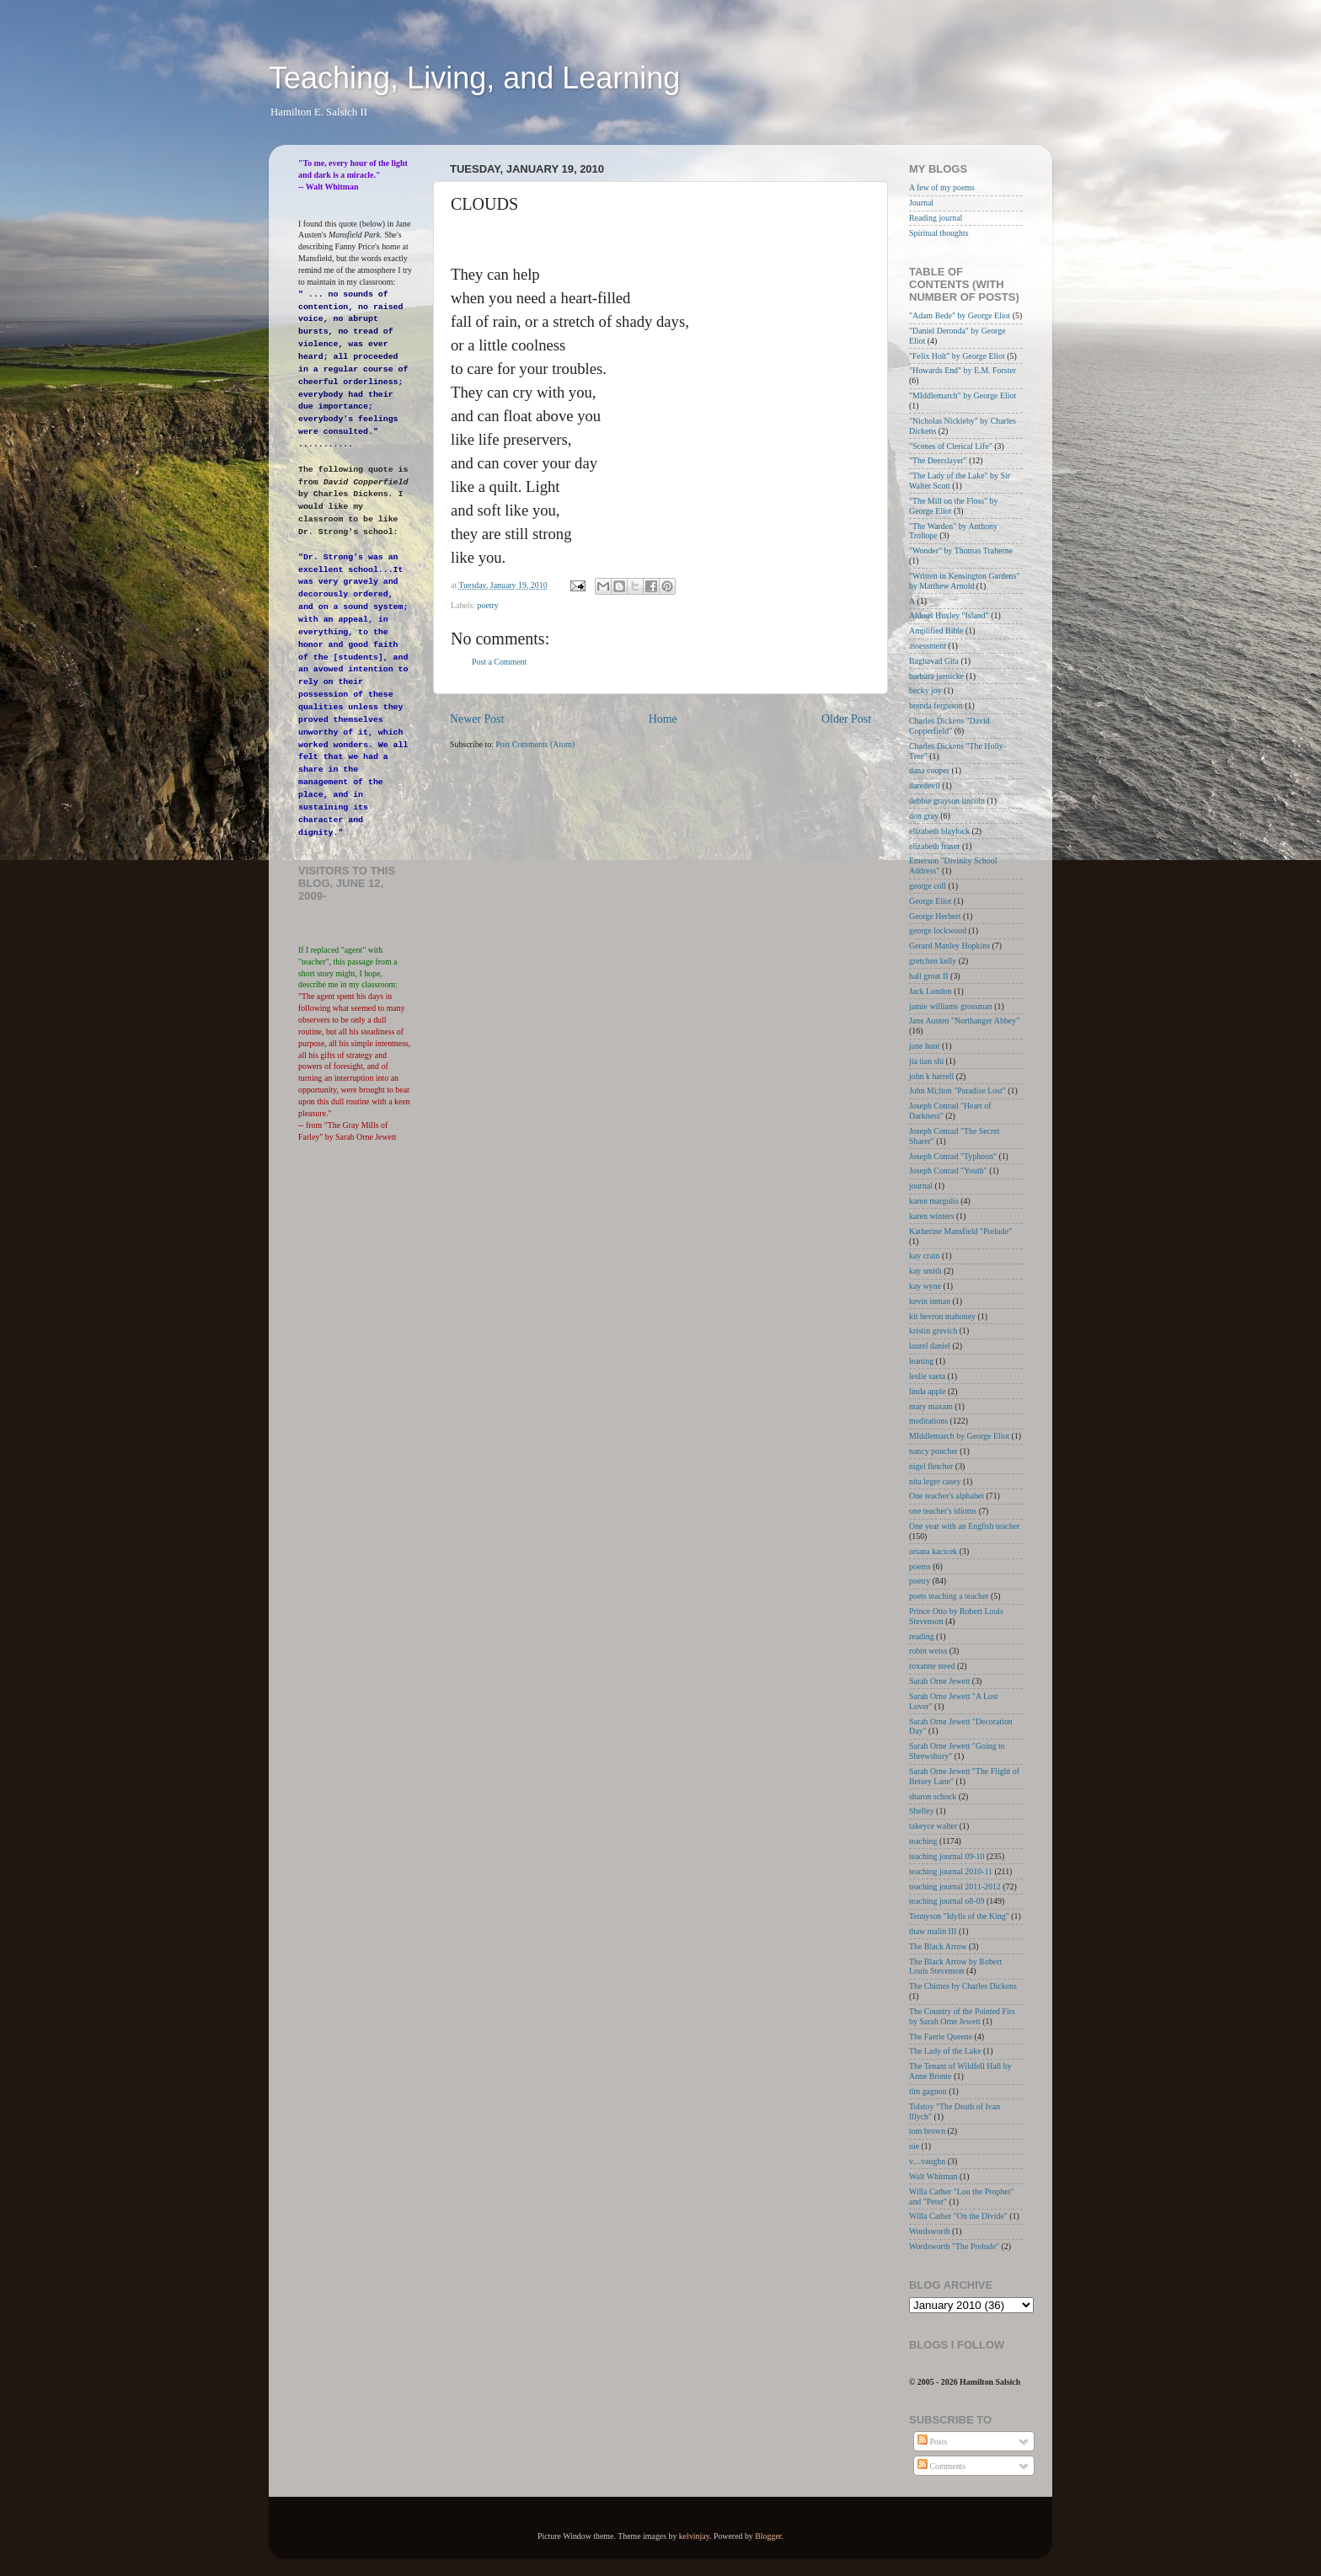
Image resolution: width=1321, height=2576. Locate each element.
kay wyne (925, 1286)
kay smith (925, 1270)
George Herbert (935, 916)
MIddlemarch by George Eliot (959, 1435)
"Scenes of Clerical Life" (950, 446)
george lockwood (937, 930)
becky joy (925, 690)
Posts (932, 2441)
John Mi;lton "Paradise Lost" (957, 1090)
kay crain (924, 1255)
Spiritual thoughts (939, 233)
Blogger (768, 2536)
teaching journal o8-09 (946, 1900)
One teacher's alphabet (946, 1495)
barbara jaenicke (936, 676)
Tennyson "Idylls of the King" (959, 1916)
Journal (921, 202)
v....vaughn (927, 2161)
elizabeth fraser (934, 846)
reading (921, 1636)
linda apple (927, 1391)
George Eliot (930, 901)
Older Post (846, 719)
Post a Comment (499, 661)
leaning (921, 1360)
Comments (941, 2466)
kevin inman (929, 1301)
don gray (924, 815)
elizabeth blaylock (939, 831)
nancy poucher (933, 1451)
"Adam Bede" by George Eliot (959, 315)
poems (920, 1566)
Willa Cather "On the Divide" (958, 2216)
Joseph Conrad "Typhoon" (953, 1156)
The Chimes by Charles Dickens (963, 1986)
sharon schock (932, 1796)
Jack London (930, 991)
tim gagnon (928, 2091)
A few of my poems (942, 187)
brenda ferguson (936, 705)
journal (921, 1185)
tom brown (927, 2130)
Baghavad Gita (934, 660)
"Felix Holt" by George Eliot (957, 356)
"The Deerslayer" (938, 460)
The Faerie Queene (940, 2036)
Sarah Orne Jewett (939, 1681)
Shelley (921, 1810)
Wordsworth (929, 2231)
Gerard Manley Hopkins (949, 945)
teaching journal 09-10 (946, 1856)
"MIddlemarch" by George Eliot (962, 395)
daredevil (924, 785)
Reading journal (935, 217)
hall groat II (929, 976)
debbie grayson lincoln (947, 800)
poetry (488, 605)
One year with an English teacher (964, 1526)
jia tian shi (926, 1061)
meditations (928, 1420)
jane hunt (924, 1045)
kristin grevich (933, 1330)
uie (914, 2146)
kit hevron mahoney (942, 1316)
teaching (923, 1841)
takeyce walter (933, 1825)
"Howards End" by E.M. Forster (962, 370)
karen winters (931, 1216)
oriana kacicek (933, 1551)
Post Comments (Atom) (535, 744)
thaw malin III (933, 1931)
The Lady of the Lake (945, 2050)
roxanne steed (932, 1665)
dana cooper (929, 770)
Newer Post (477, 719)
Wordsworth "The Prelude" (954, 2246)
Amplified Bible (936, 630)
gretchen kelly (932, 960)
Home (663, 719)
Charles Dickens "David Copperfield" (949, 725)
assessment (927, 645)
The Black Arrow (938, 1946)
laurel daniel (929, 1345)
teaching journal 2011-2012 (955, 1886)
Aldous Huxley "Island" (949, 615)
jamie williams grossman (950, 1006)
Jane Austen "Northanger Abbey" (964, 1020)
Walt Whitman (933, 2176)
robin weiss (928, 1650)
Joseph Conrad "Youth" (948, 1170)
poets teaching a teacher (949, 1596)
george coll (927, 885)
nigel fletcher (931, 1466)
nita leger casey (934, 1481)
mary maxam (931, 1406)
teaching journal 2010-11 (950, 1871)
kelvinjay (694, 2536)
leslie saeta (927, 1376)
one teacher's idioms (942, 1510)
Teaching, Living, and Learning (474, 78)
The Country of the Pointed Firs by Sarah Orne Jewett (962, 2016)
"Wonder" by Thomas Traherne (961, 550)
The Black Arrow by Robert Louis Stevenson (955, 1966)
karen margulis (934, 1200)
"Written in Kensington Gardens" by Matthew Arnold (964, 581)
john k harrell (931, 1076)
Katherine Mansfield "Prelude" (960, 1231)
